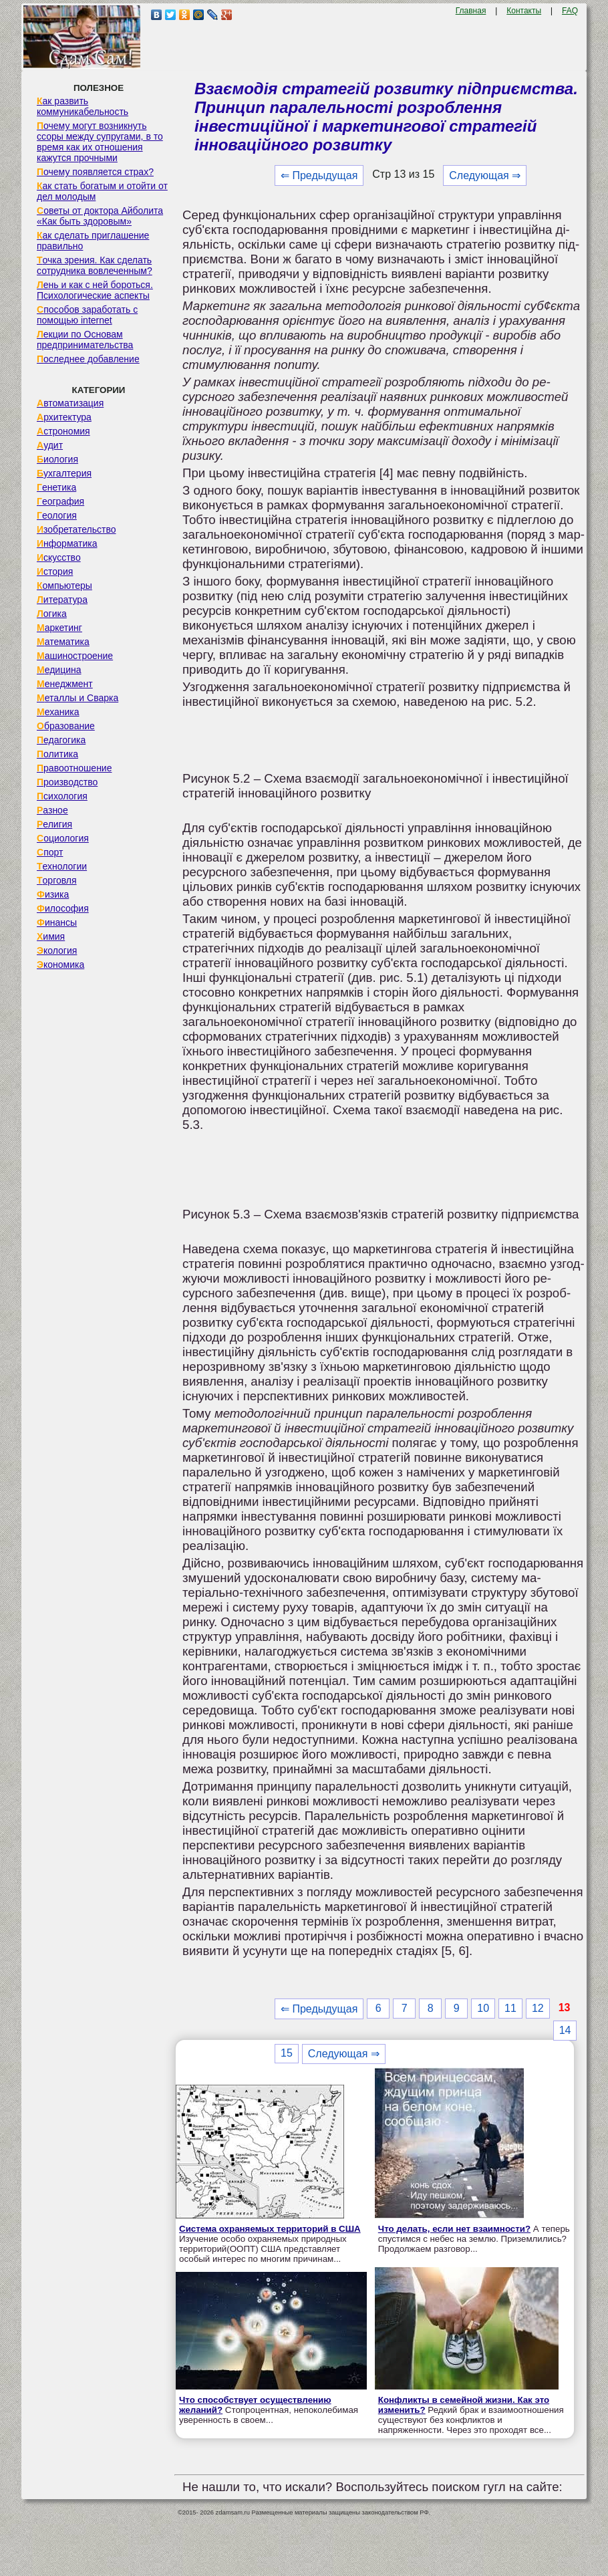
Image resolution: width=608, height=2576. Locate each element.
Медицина (59, 669)
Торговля (57, 880)
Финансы (57, 922)
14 (565, 2030)
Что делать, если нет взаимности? (454, 2229)
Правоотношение (74, 768)
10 (483, 2008)
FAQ (570, 10)
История (55, 571)
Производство (67, 782)
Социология (63, 838)
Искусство (59, 557)
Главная (471, 10)
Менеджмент (65, 683)
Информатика (67, 543)
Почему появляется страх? (95, 171)
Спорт (50, 852)
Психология (62, 796)
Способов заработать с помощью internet (87, 315)
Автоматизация (70, 403)
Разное (52, 810)
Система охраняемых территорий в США (270, 2229)
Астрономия (63, 431)
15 (287, 2053)
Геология (57, 515)
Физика (53, 894)
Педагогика (61, 740)
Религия (54, 824)
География (60, 501)
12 (538, 2008)
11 (510, 2008)
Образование (66, 726)
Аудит (50, 445)
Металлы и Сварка (77, 697)
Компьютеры (64, 585)
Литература (62, 599)
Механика (58, 711)
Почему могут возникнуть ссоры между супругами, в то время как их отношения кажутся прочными (100, 141)
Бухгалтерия (64, 473)
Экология (57, 950)
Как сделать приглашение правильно (93, 240)
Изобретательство (76, 529)
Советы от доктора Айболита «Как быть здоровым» (100, 216)
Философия (63, 908)
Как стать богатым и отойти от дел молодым (102, 191)
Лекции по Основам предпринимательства (85, 339)
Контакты (523, 10)
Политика (57, 754)
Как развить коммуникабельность (82, 106)
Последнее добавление (88, 359)
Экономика (60, 964)
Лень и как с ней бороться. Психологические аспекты (95, 290)
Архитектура (64, 417)
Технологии (62, 866)
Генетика (56, 487)
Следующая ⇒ (484, 175)
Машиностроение (75, 655)
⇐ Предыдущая (319, 175)
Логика (52, 613)
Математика (63, 641)
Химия (51, 936)
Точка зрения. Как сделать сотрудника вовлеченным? (94, 265)
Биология (57, 459)
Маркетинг (59, 627)
